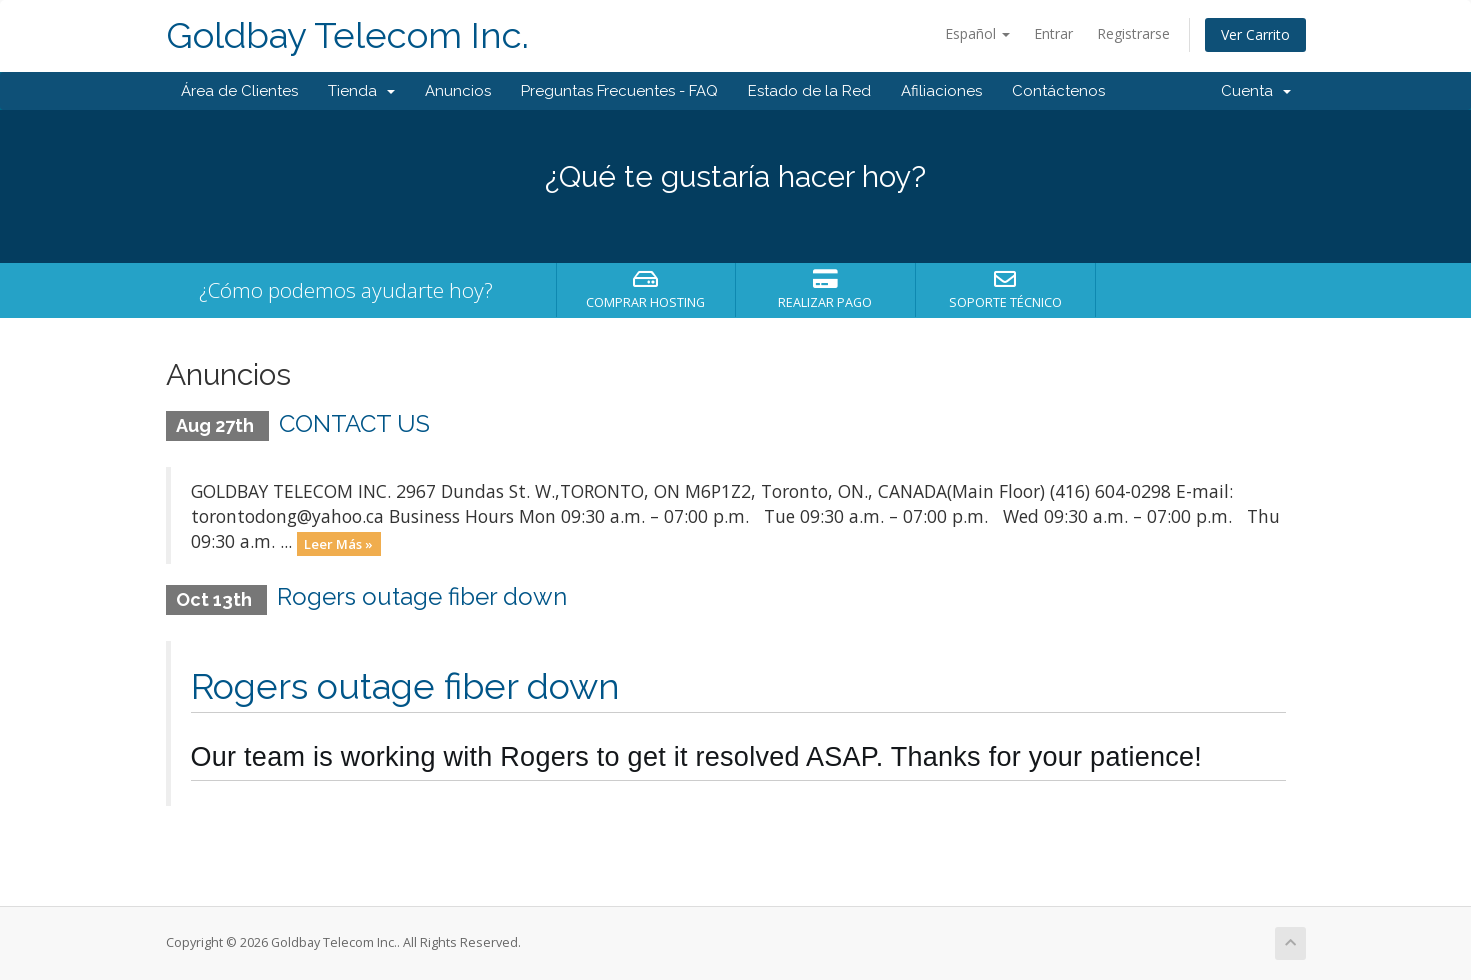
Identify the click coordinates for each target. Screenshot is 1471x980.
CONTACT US (354, 423)
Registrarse (1133, 33)
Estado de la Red (809, 91)
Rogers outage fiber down (422, 596)
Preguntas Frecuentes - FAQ (619, 91)
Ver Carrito (1255, 34)
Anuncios (458, 91)
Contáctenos (1058, 91)
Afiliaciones (941, 91)
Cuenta (1256, 91)
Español (977, 33)
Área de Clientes (239, 91)
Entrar (1053, 33)
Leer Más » (338, 543)
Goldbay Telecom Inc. (347, 35)
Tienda (361, 91)
